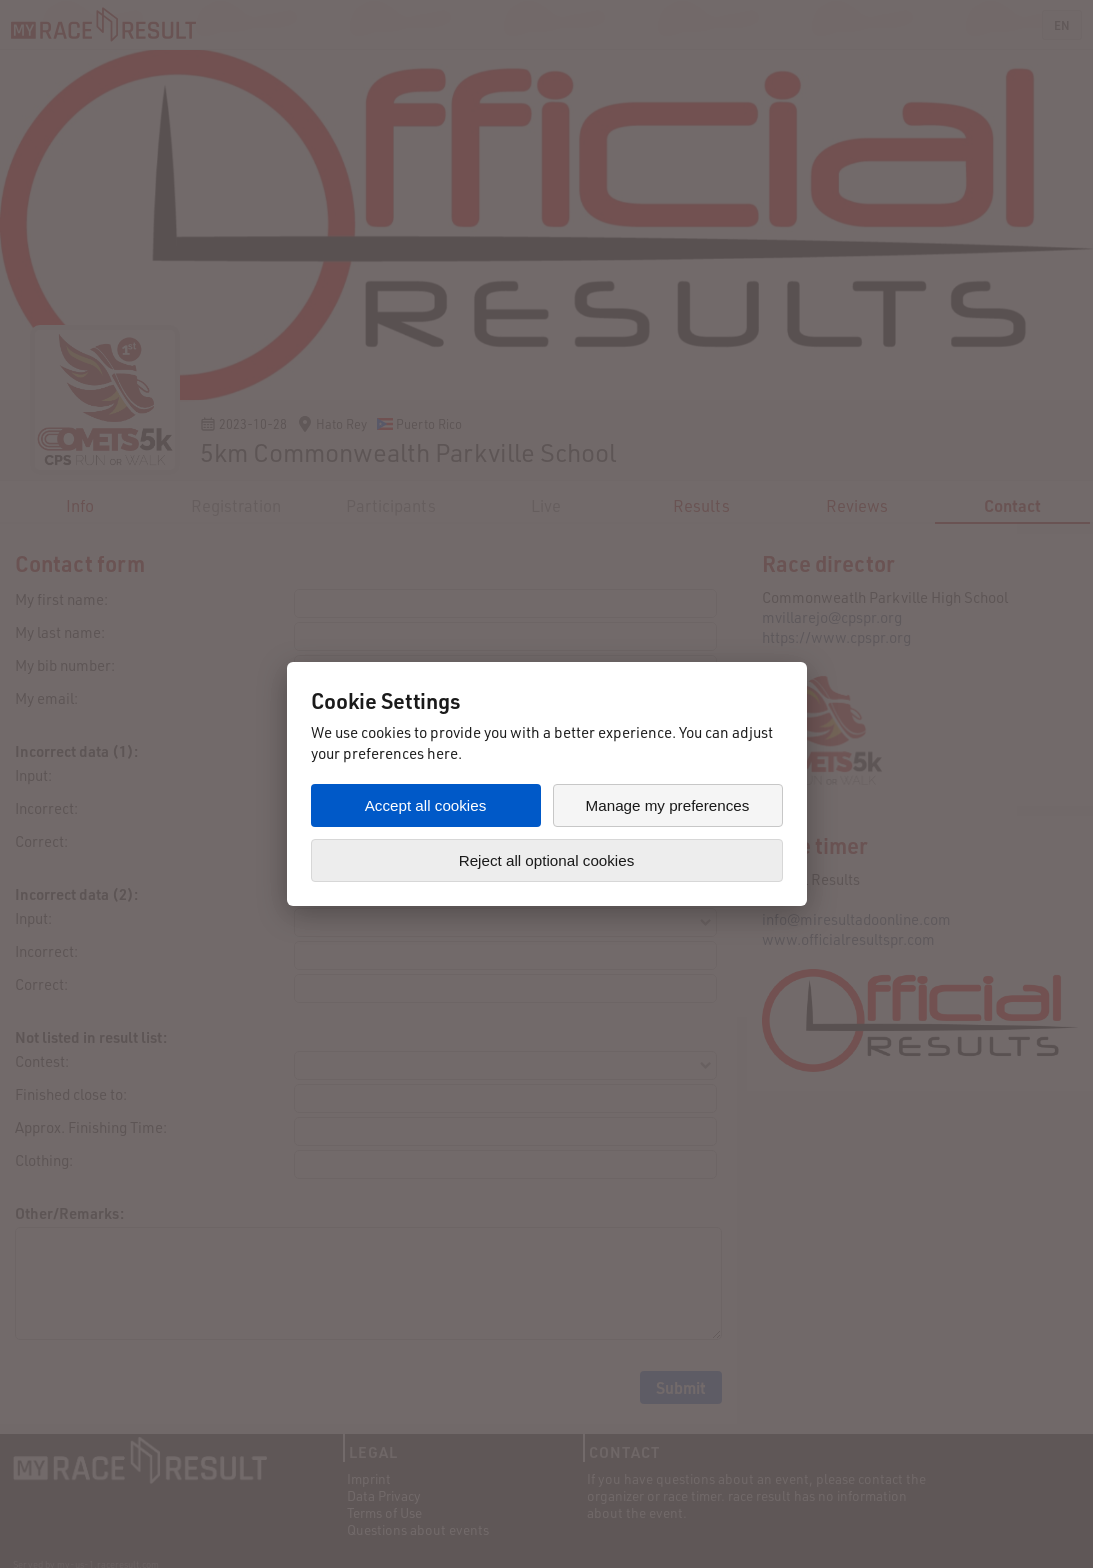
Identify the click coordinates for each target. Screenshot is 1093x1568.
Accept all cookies (426, 805)
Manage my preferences (668, 805)
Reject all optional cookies (547, 860)
